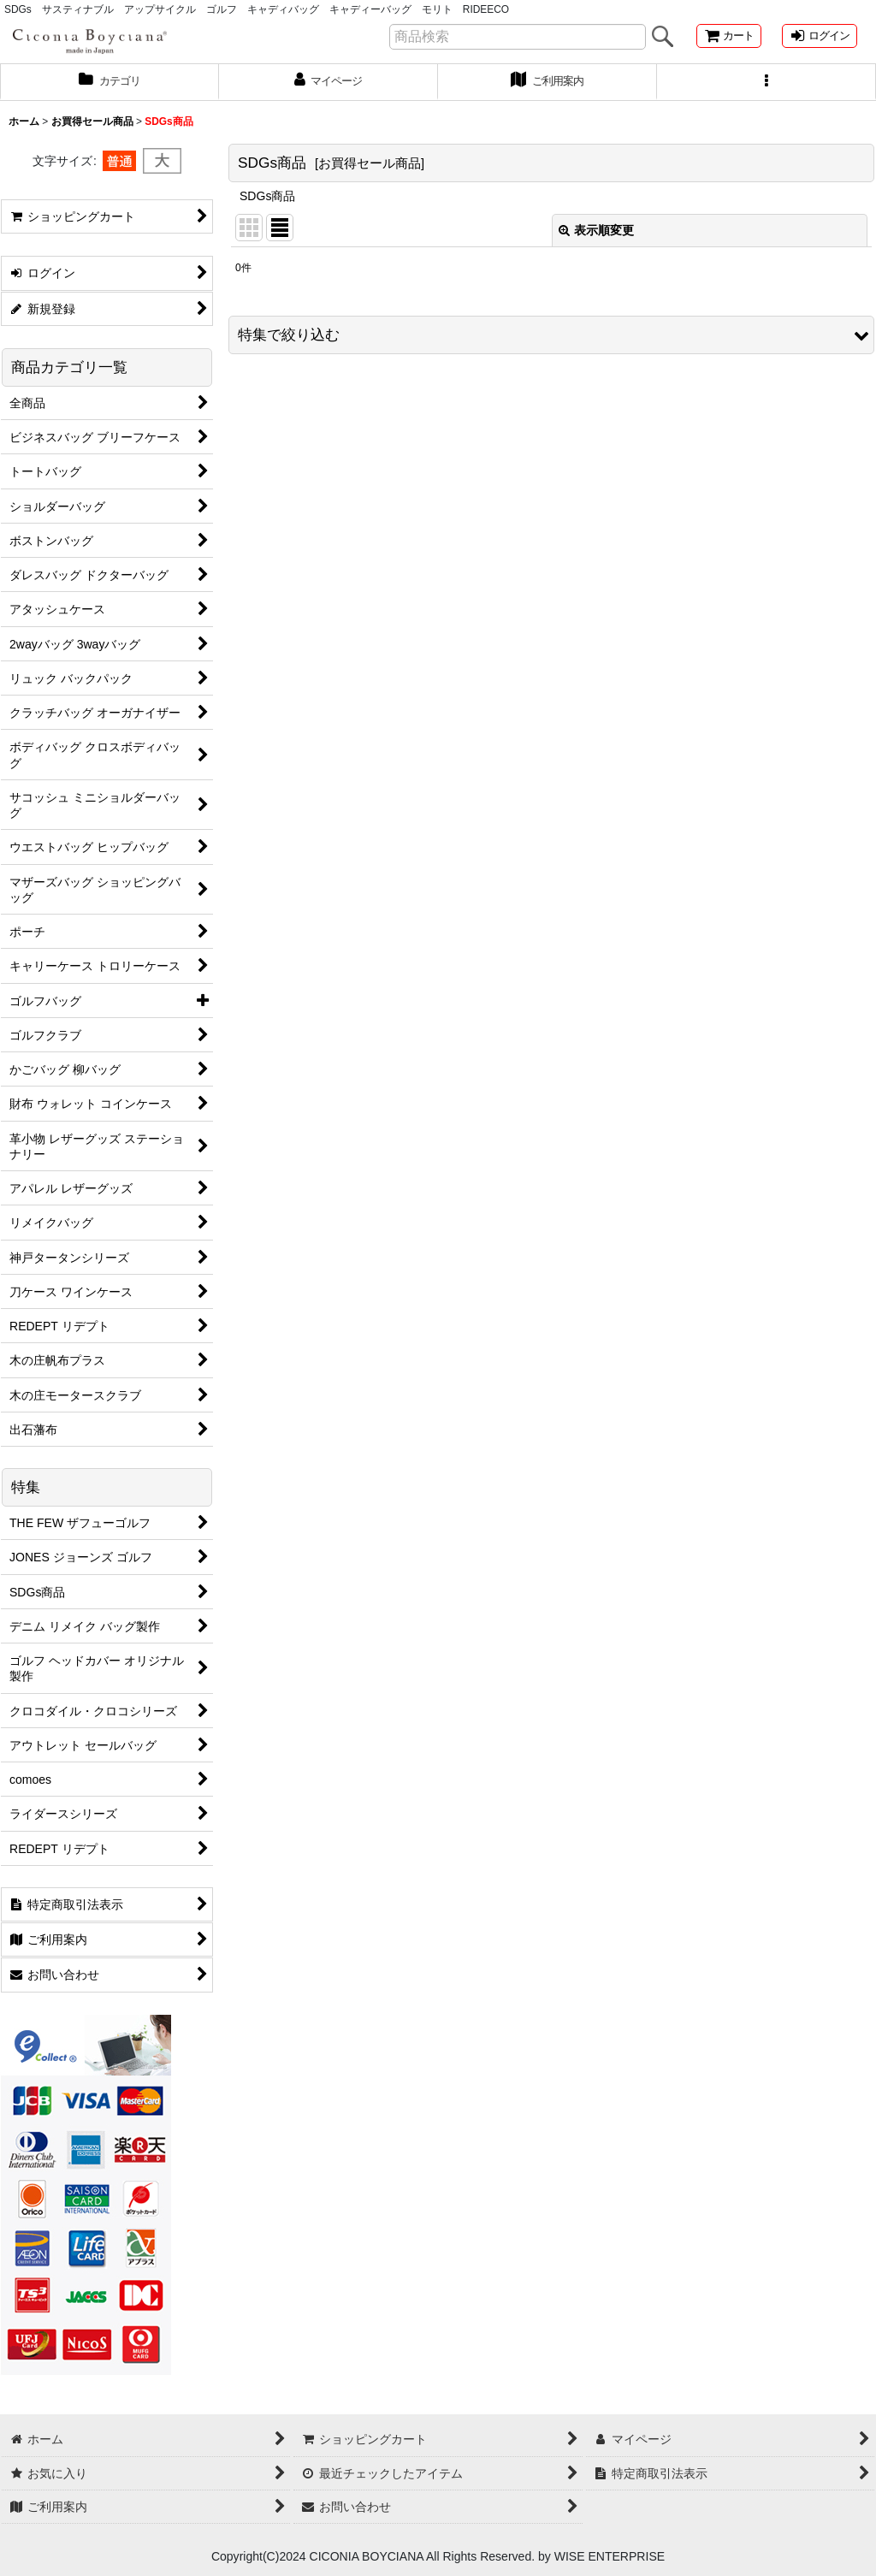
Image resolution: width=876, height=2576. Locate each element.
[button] (766, 94)
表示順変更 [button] (596, 243)
